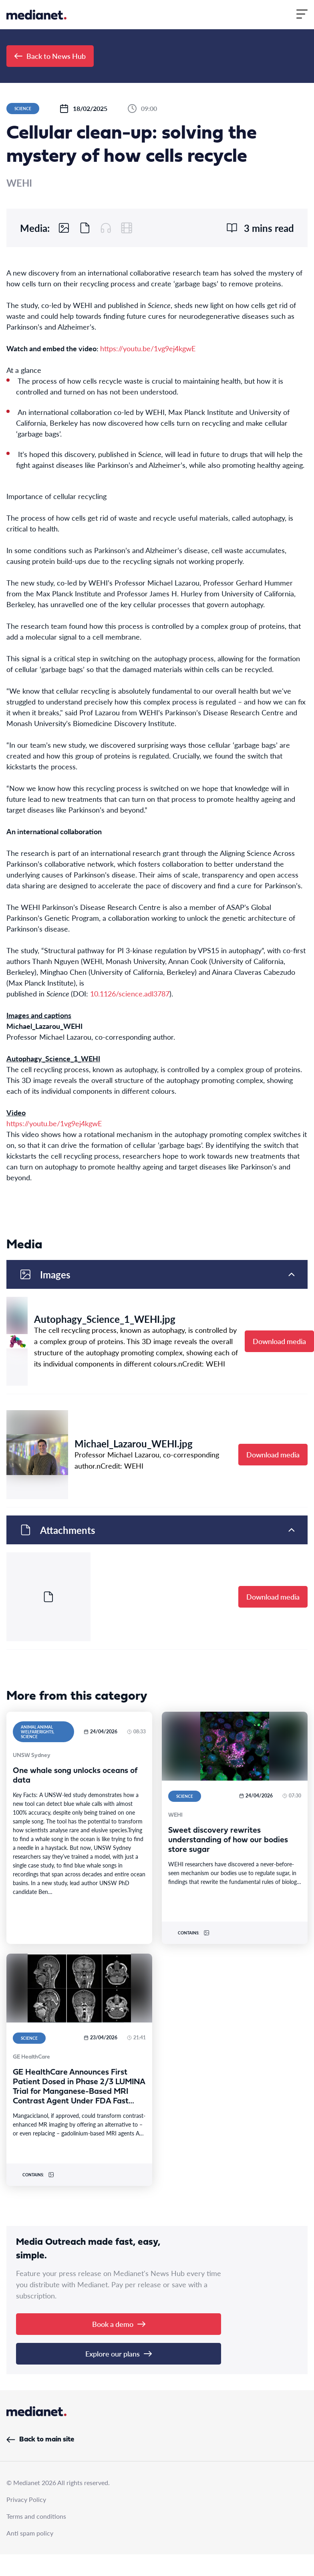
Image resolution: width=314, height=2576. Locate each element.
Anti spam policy (29, 2533)
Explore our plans (118, 2354)
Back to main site (40, 2439)
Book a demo (118, 2324)
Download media (279, 1341)
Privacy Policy (26, 2499)
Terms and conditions (36, 2516)
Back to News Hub (50, 56)
